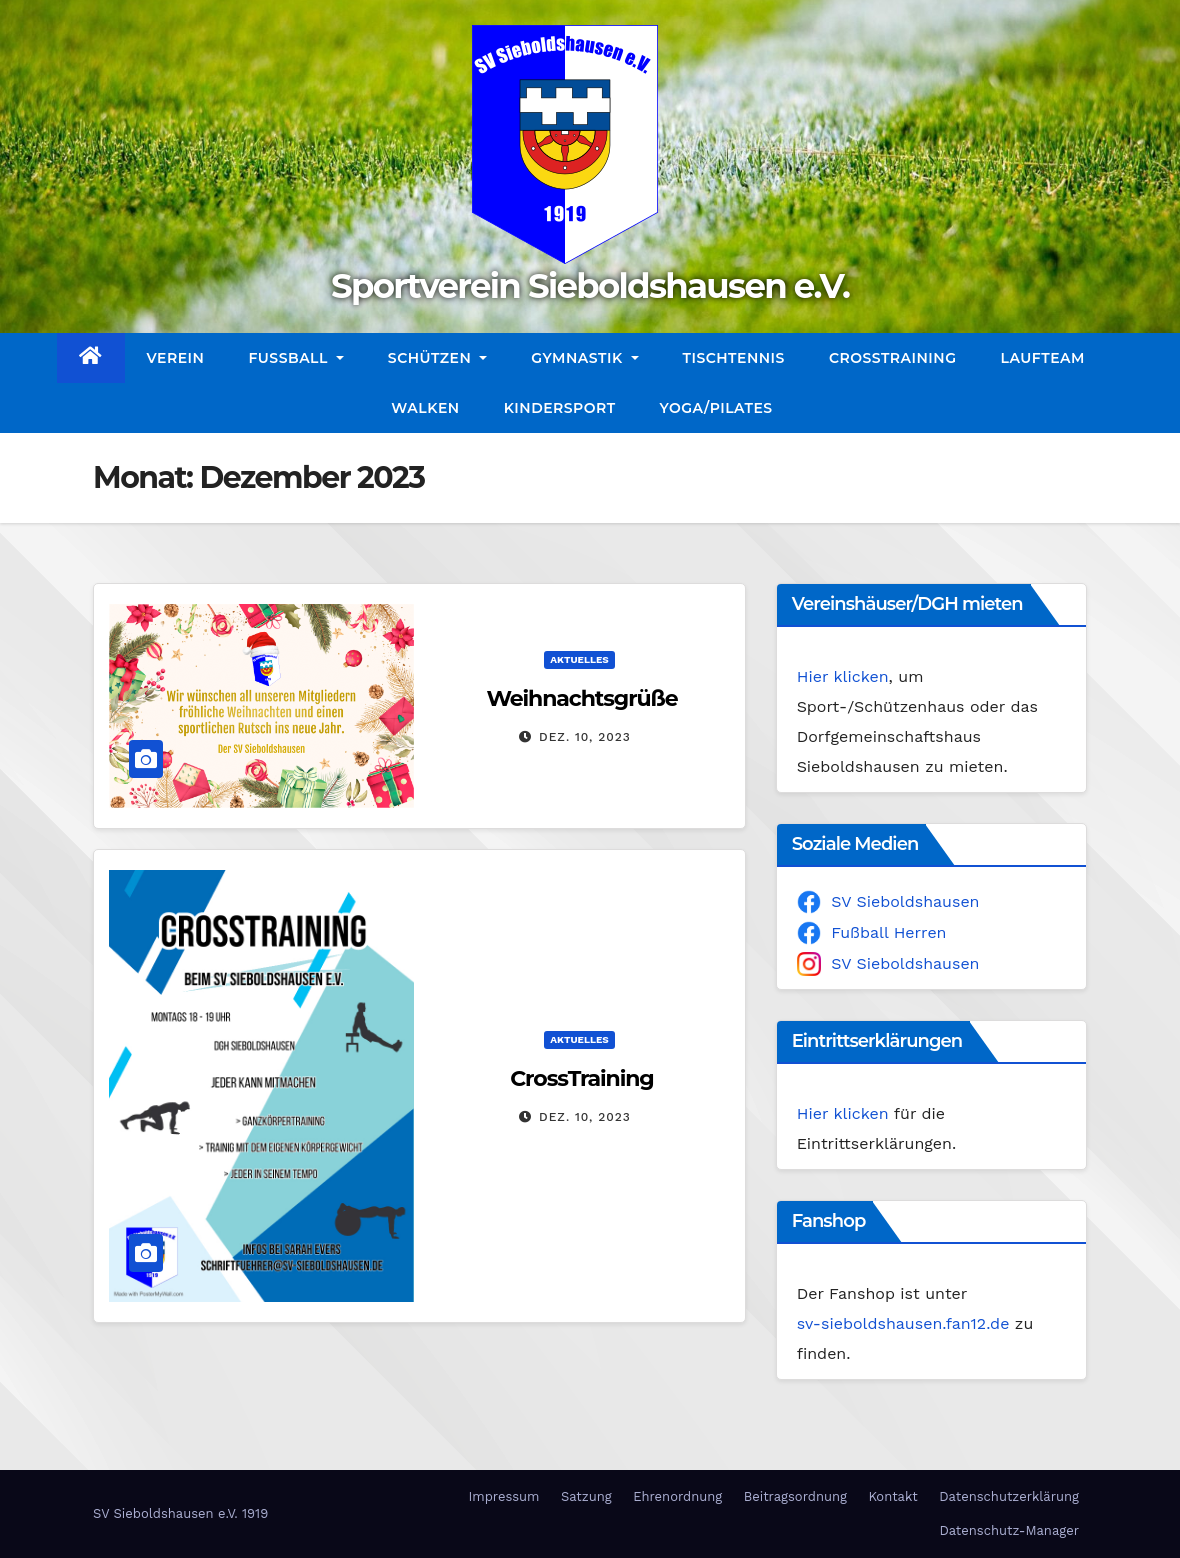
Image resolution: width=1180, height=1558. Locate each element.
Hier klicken (843, 676)
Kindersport (560, 408)
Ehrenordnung (677, 1496)
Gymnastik (584, 358)
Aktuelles (579, 659)
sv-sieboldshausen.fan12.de (903, 1323)
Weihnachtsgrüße (582, 698)
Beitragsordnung (795, 1496)
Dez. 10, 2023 (585, 737)
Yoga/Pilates (716, 408)
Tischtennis (734, 358)
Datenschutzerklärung (1009, 1496)
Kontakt (892, 1496)
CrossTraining (893, 358)
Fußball (295, 358)
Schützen (437, 358)
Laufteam (1043, 358)
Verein (176, 358)
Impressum (503, 1496)
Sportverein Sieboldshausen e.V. (590, 286)
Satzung (586, 1496)
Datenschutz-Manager (1009, 1530)
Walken (425, 408)
